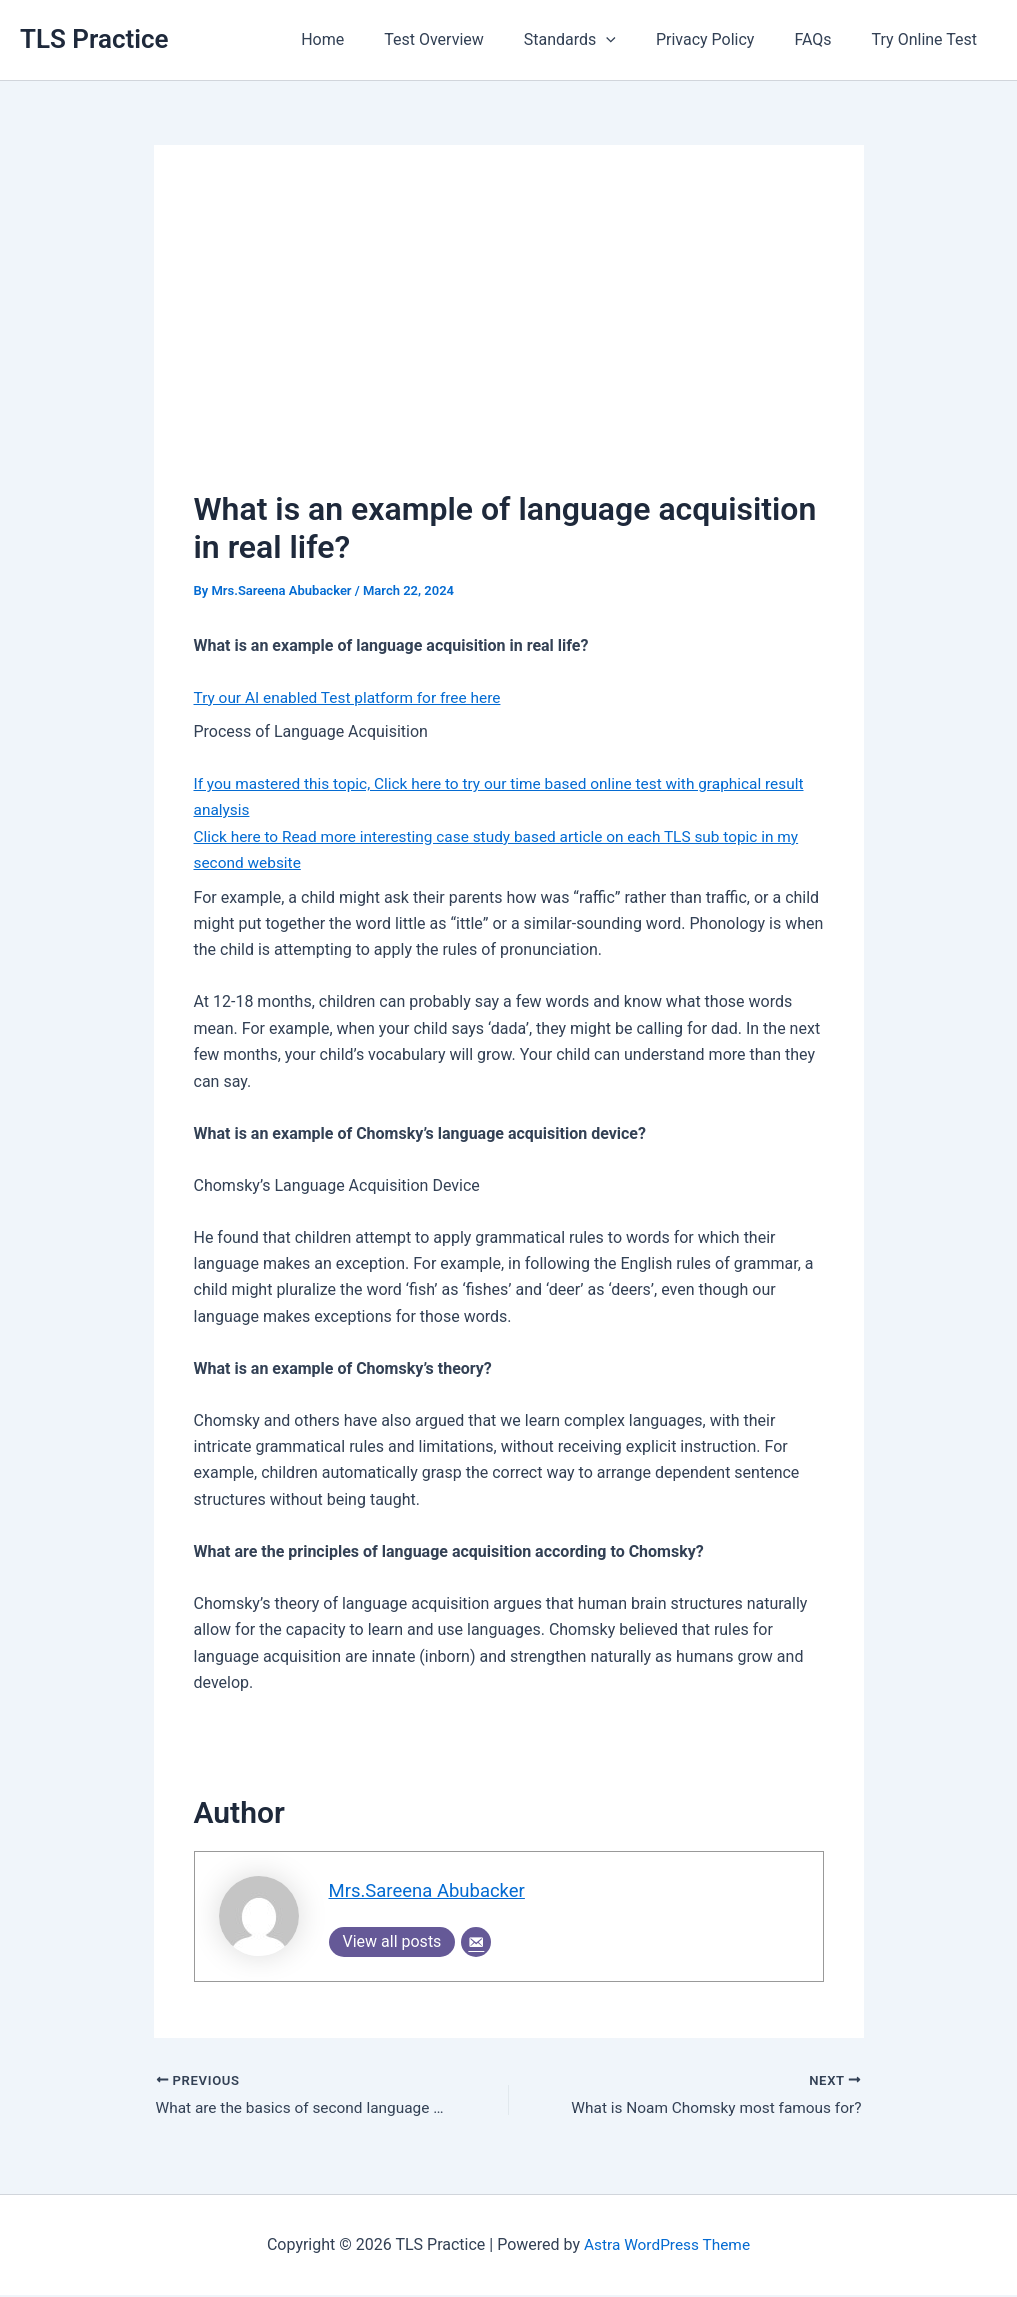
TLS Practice (94, 39)
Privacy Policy (725, 39)
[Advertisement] (509, 335)
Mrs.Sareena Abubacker (431, 1891)
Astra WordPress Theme (667, 2246)
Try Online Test (928, 39)
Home (366, 39)
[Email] (476, 1943)
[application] (634, 40)
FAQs (824, 39)
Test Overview (470, 39)
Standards (598, 40)
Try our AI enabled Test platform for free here (353, 697)
